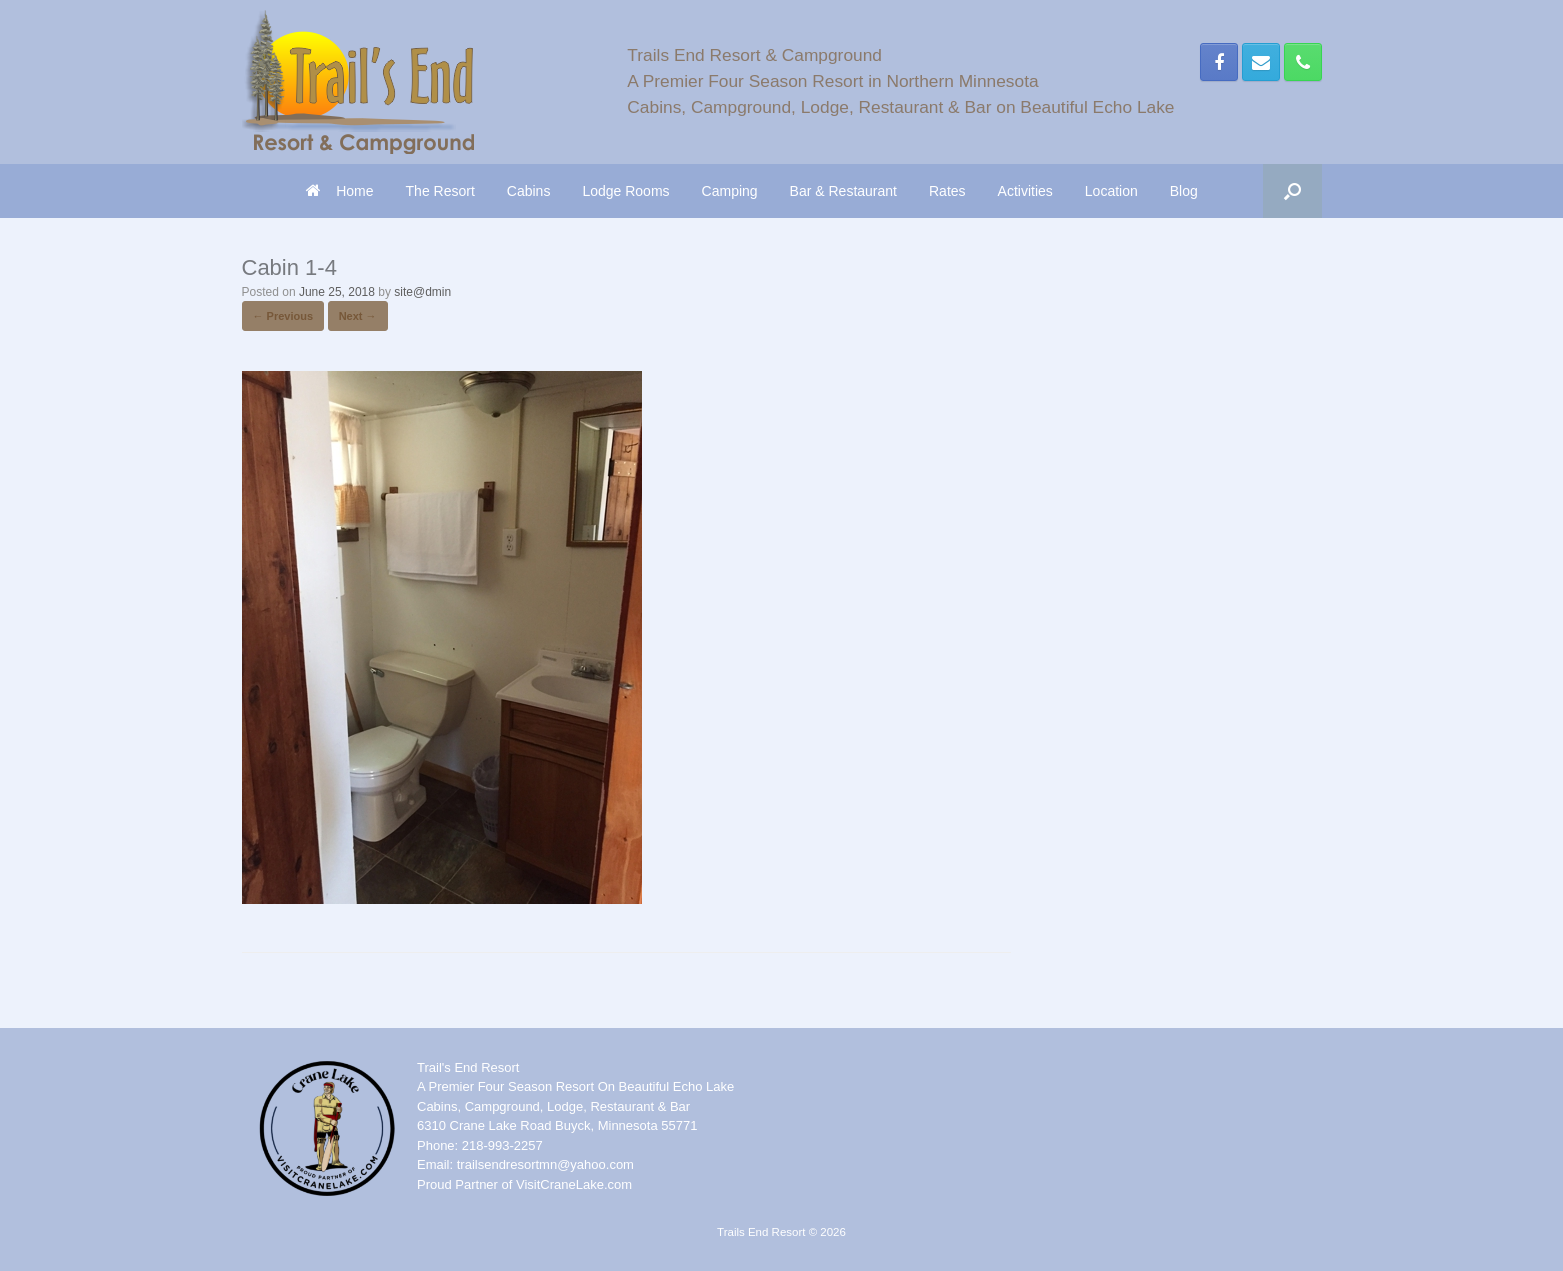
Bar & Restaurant (843, 191)
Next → (358, 316)
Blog (1184, 191)
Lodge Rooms (625, 191)
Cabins (529, 191)
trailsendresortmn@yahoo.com (545, 1164)
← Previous (283, 316)
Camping (730, 191)
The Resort (440, 191)
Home (339, 191)
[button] (1292, 191)
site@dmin (422, 292)
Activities (1025, 191)
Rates (947, 191)
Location (1111, 191)
